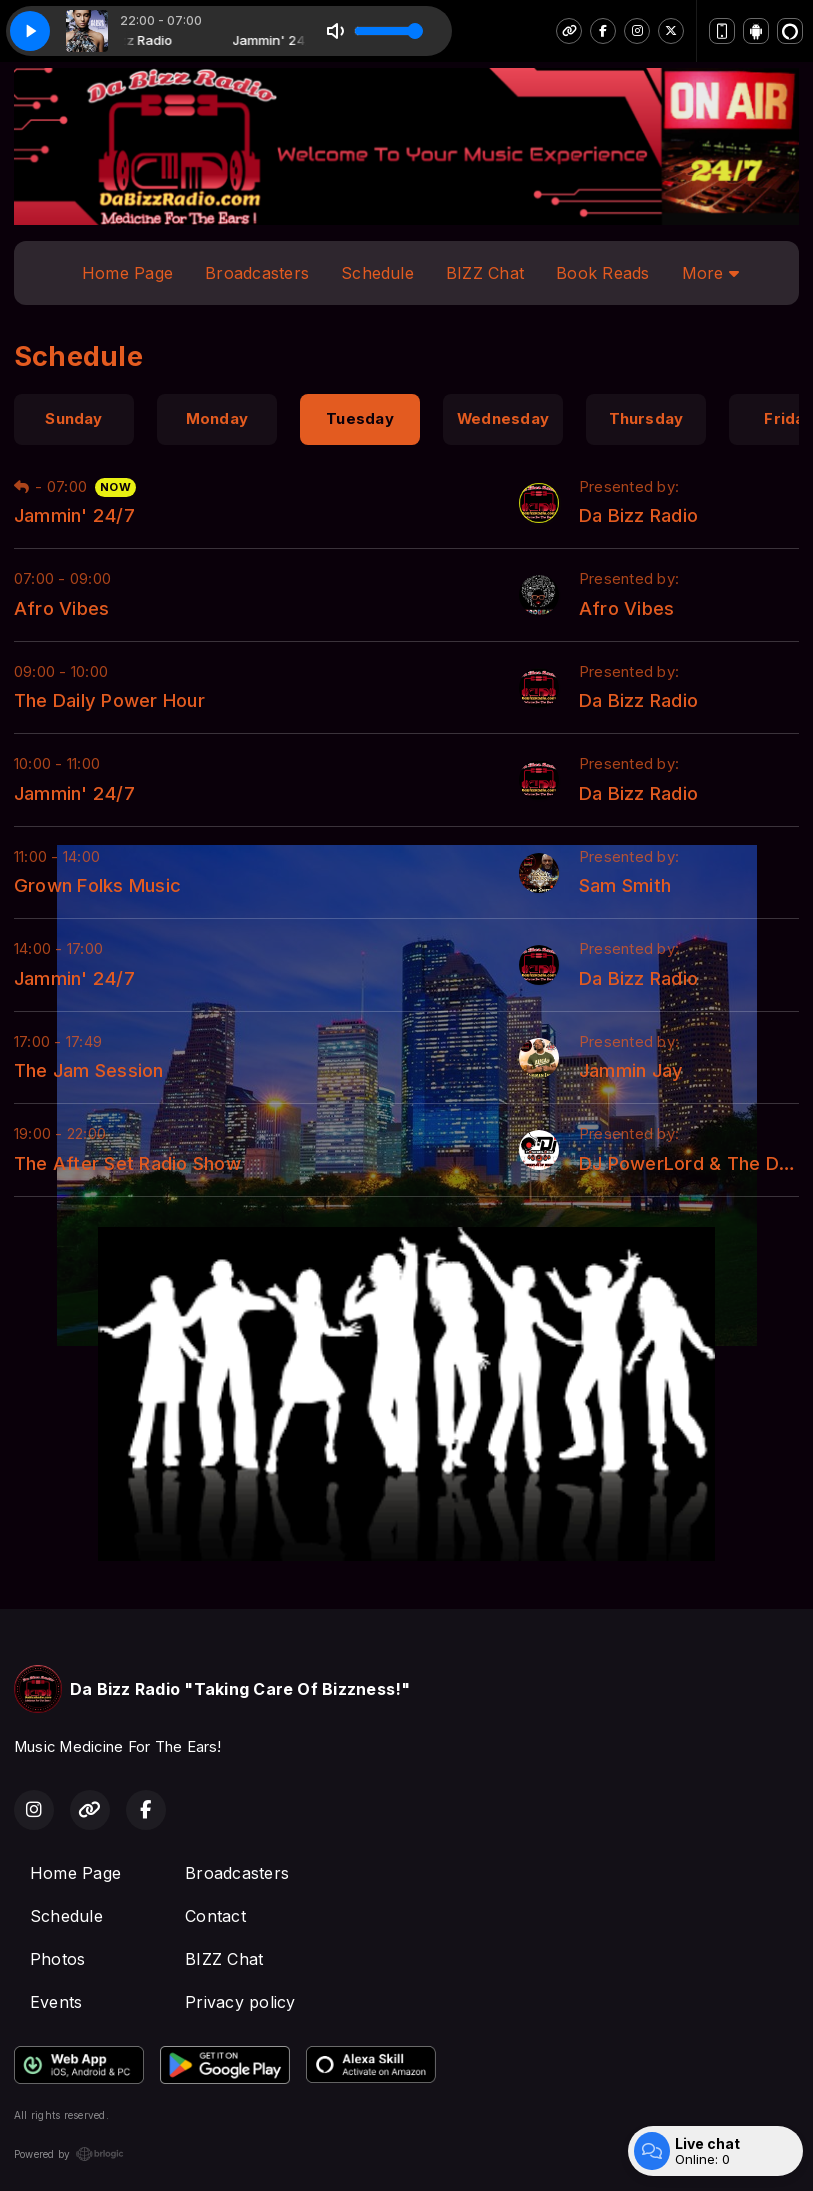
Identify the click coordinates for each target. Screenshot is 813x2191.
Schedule (377, 273)
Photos (57, 1959)
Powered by (69, 2154)
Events (56, 2002)
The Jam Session (89, 1070)
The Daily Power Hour (109, 700)
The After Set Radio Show (127, 1163)
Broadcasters (257, 273)
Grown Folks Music (97, 885)
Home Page (127, 273)
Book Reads (602, 273)
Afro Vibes (61, 608)
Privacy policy (240, 2002)
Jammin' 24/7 (74, 515)
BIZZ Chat (485, 273)
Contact (215, 1916)
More (710, 273)
